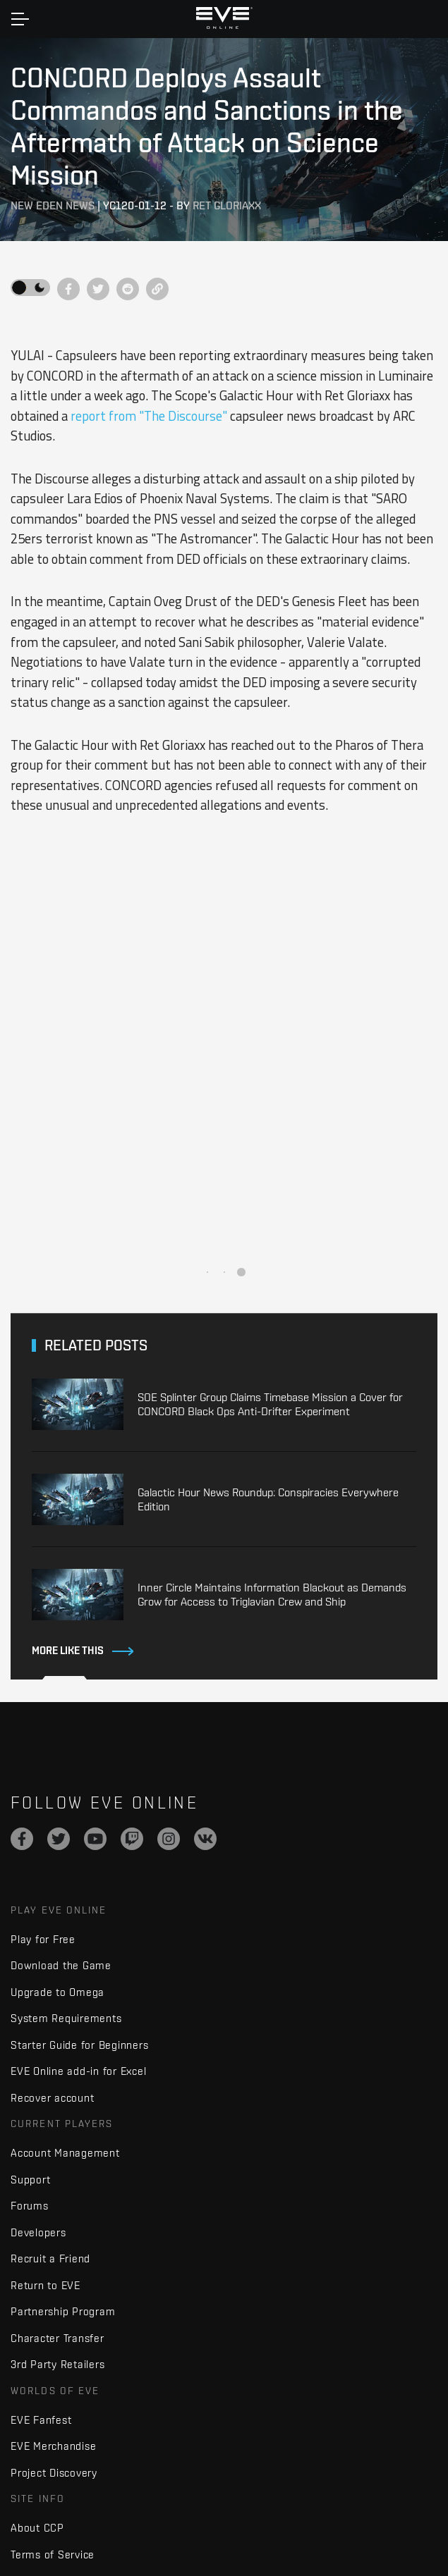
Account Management (65, 2153)
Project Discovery (54, 2473)
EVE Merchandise (53, 2446)
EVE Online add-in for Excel (78, 2071)
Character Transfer (57, 2338)
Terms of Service (53, 2554)
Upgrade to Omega (57, 1992)
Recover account (52, 2098)
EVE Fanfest (41, 2420)
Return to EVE (45, 2285)
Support (30, 2180)
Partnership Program (63, 2311)
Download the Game (61, 1965)
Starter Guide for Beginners (79, 2045)
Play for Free (43, 1939)
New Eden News (53, 205)
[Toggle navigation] (20, 19)
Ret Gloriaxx (227, 205)
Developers (38, 2232)
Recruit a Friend (50, 2258)
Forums (30, 2206)
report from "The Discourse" (149, 416)
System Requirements (66, 2018)
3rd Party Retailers (57, 2364)
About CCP (37, 2528)
